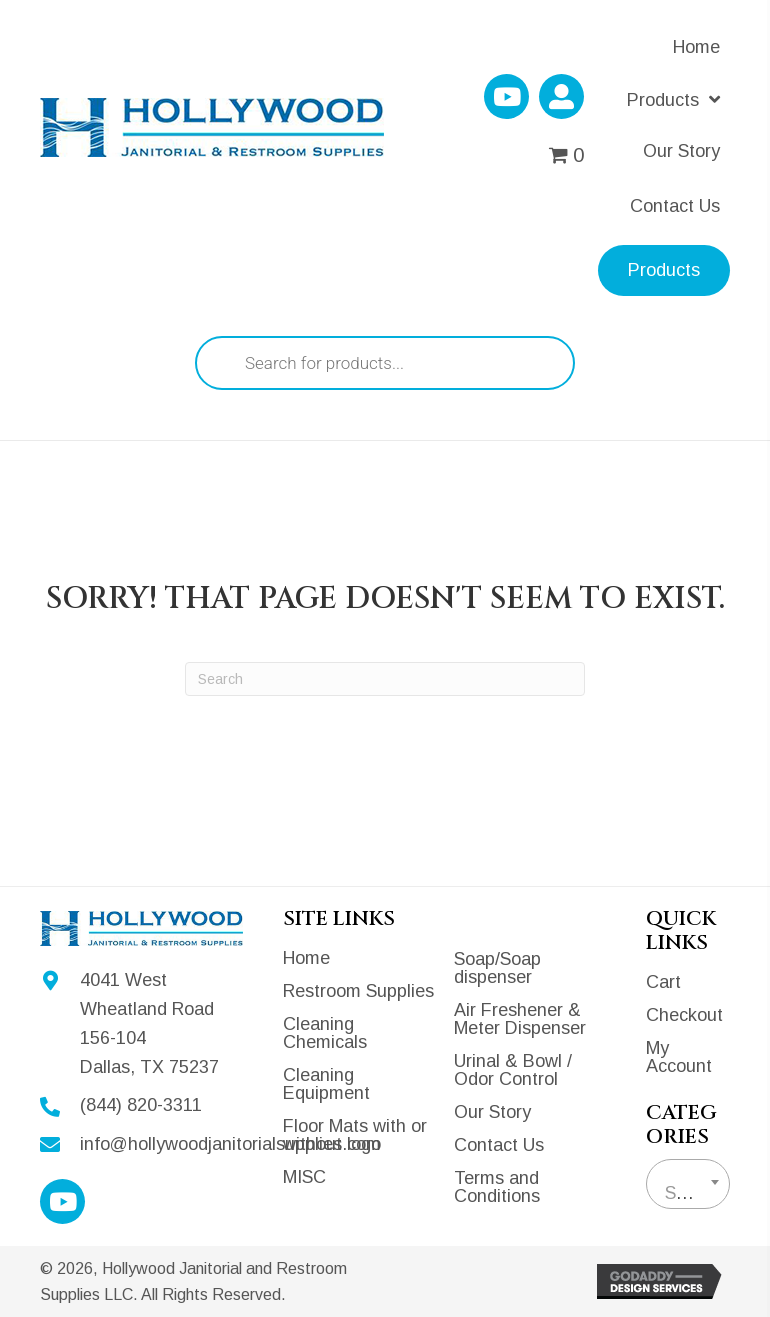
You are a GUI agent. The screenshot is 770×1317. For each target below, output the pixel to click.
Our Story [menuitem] (492, 1112)
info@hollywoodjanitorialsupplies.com (230, 1144)
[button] (506, 96)
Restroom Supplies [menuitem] (358, 991)
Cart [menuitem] (663, 982)
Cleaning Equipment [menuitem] (326, 1084)
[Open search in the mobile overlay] (385, 363)
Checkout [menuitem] (684, 1015)
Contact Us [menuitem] (499, 1145)
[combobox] (688, 1184)
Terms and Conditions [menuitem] (497, 1187)
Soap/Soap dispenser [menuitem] (497, 968)
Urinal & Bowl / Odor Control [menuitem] (513, 1070)
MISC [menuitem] (304, 1177)
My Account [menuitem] (679, 1057)
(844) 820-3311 (141, 1105)
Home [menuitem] (306, 958)
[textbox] (688, 1193)
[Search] (385, 679)
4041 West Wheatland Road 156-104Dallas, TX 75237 (149, 1023)
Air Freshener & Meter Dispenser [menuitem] (520, 1019)
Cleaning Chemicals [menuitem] (325, 1033)
